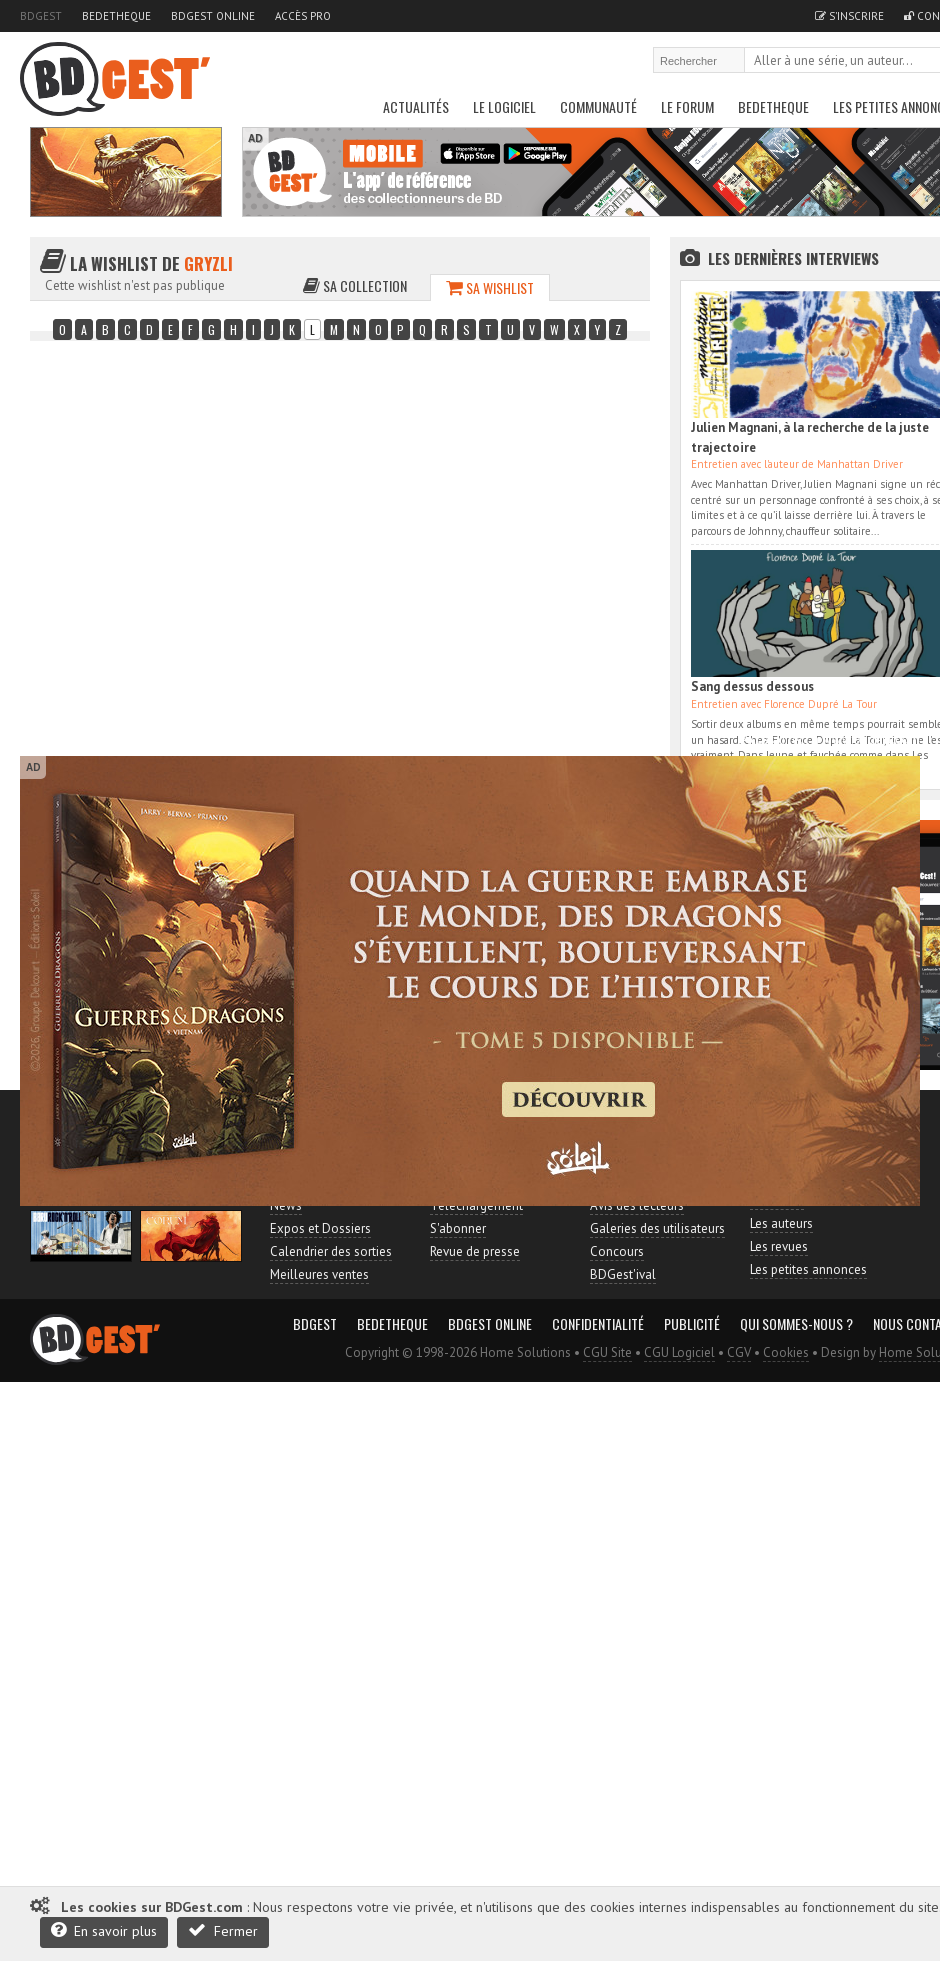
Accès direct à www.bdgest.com (831, 739)
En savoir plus (104, 1930)
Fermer (223, 1930)
